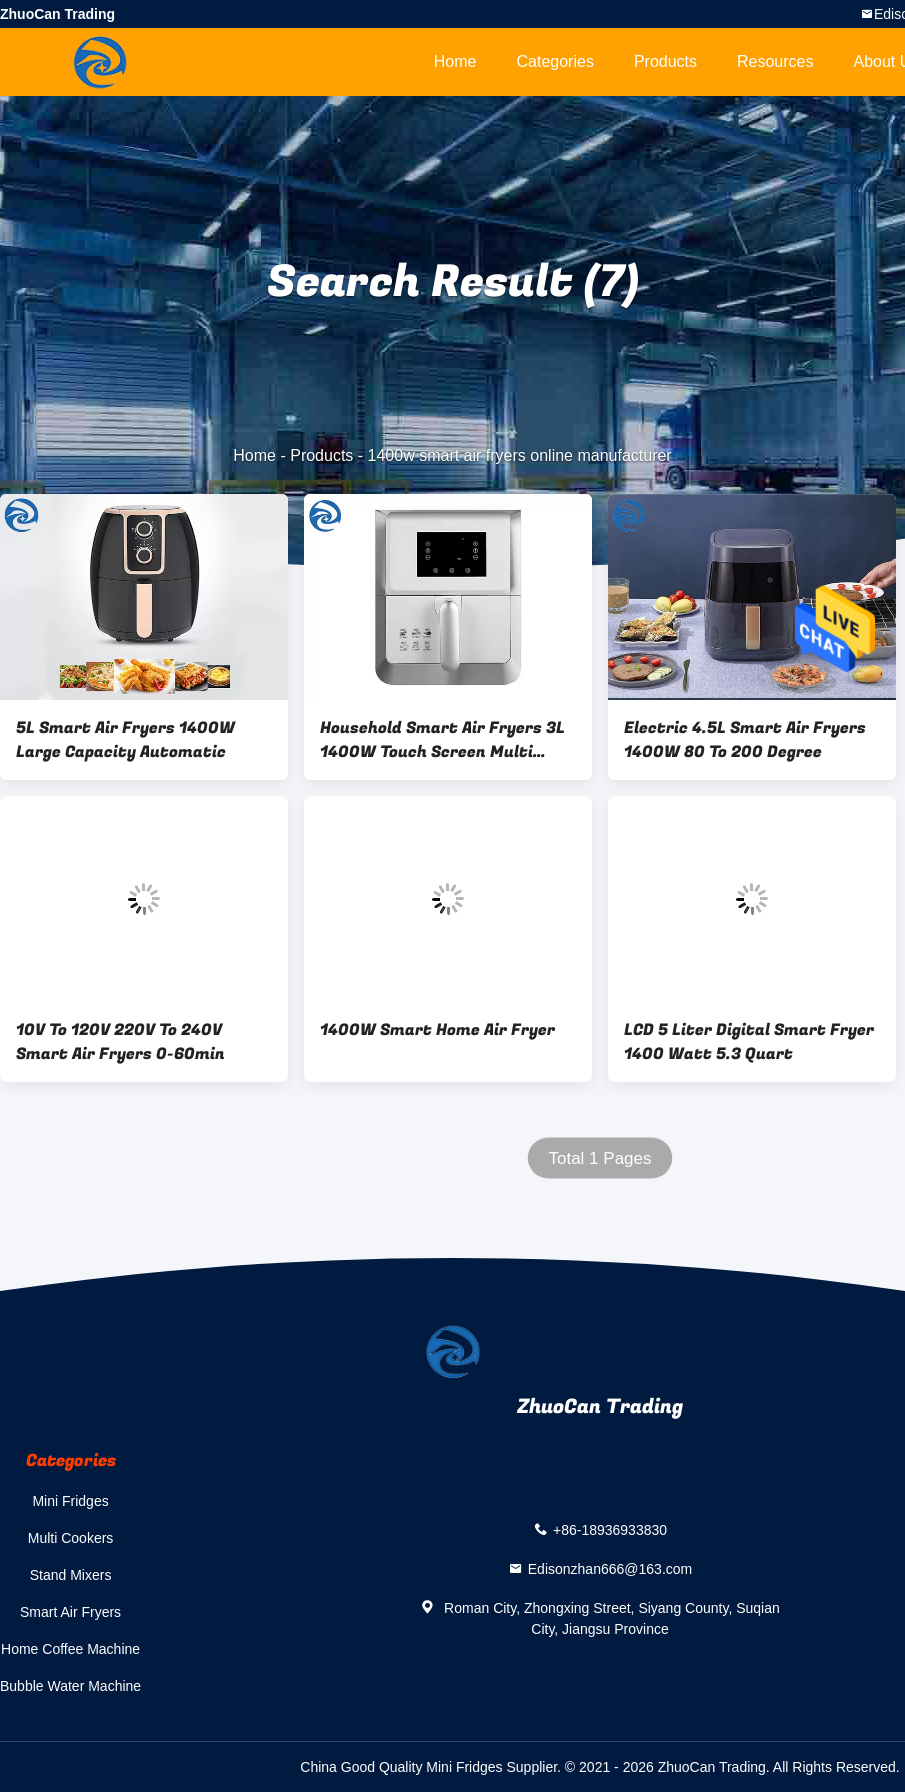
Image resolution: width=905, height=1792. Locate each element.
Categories (555, 61)
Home (455, 61)
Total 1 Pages (599, 1158)
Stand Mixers (71, 1575)
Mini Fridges (70, 1501)
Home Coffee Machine (70, 1649)
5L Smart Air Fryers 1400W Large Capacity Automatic (125, 740)
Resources (775, 61)
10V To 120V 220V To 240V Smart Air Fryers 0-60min (120, 1042)
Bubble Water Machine (70, 1686)
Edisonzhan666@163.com (610, 1569)
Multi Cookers (71, 1538)
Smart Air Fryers (70, 1612)
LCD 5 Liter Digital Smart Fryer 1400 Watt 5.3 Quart (749, 1042)
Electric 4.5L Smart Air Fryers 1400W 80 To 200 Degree (745, 740)
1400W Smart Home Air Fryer (437, 1030)
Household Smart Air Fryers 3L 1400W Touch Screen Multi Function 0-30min (442, 740)
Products (665, 61)
